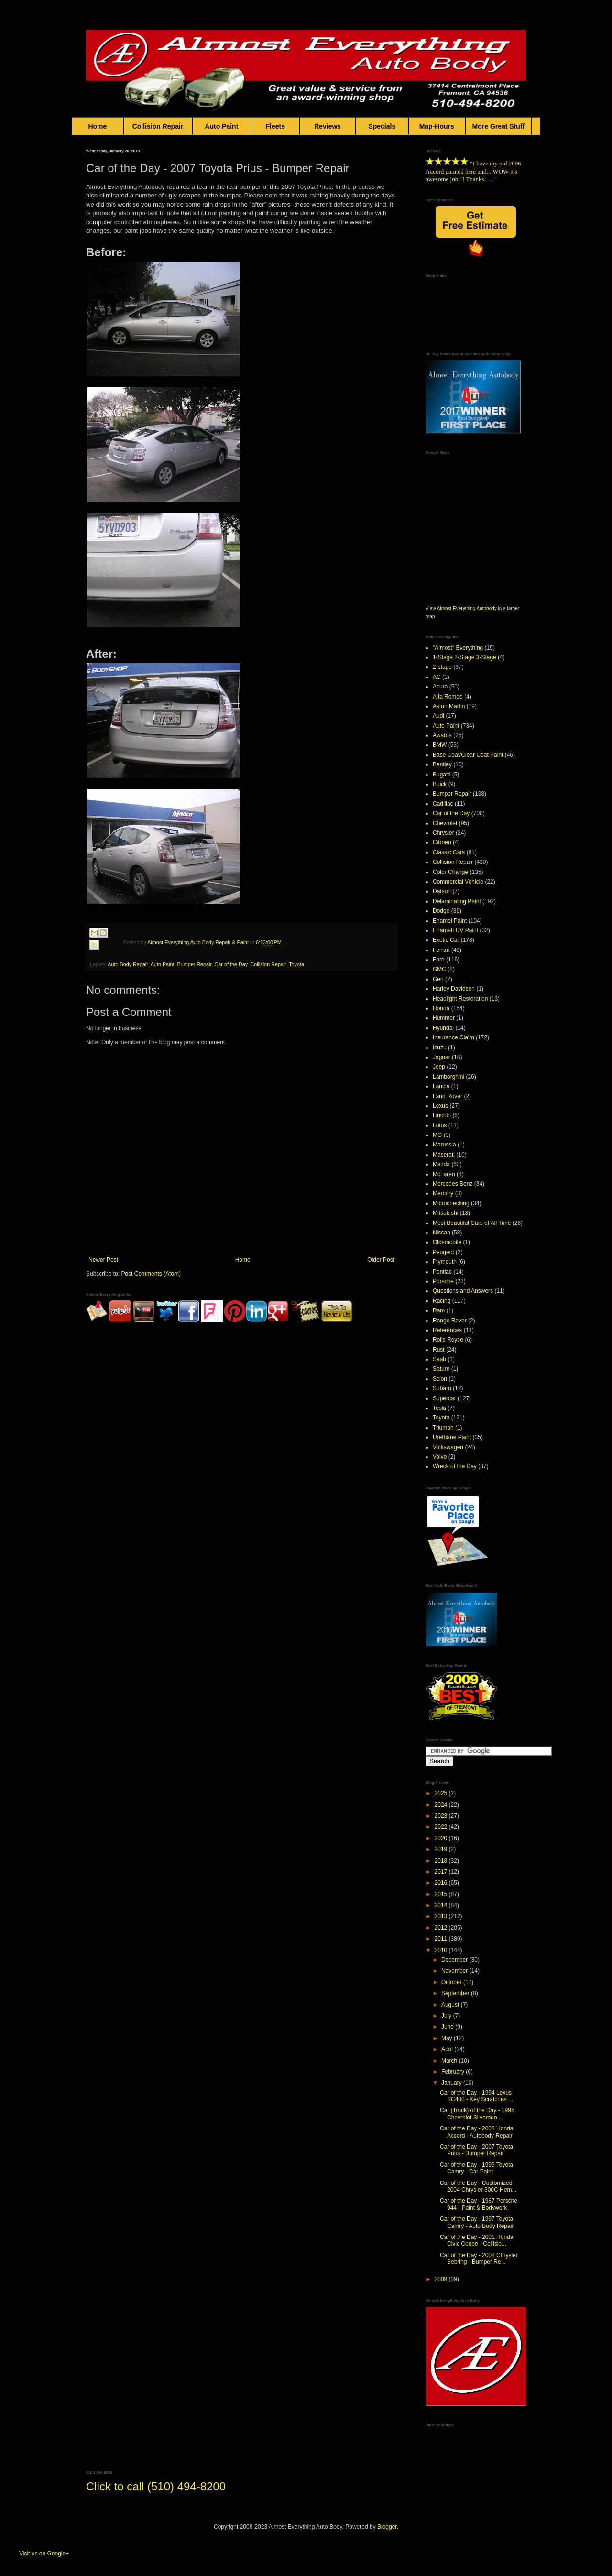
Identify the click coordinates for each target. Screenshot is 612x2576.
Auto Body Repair (128, 964)
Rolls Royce (448, 1339)
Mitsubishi (445, 1213)
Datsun (442, 891)
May (447, 2038)
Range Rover (450, 1320)
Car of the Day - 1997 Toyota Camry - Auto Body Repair (477, 2222)
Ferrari (441, 950)
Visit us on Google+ (44, 2553)
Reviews (328, 126)
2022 (442, 1826)
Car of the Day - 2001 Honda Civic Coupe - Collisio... (476, 2240)
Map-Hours (436, 126)
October (452, 1982)
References (447, 1330)
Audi (438, 715)
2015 (442, 1894)
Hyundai (443, 1028)
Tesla (439, 1408)
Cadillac (443, 803)
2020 (442, 1838)
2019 (442, 1849)
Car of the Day (231, 964)
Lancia (441, 1086)
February (453, 2071)
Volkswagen (448, 1447)
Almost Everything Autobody (467, 608)
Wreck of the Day (455, 1466)
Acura (440, 686)
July (447, 2015)
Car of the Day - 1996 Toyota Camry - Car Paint (476, 2168)
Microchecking (451, 1203)
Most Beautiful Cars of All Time (472, 1223)
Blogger (387, 2526)
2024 (442, 1804)
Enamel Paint (450, 920)
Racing (441, 1301)
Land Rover (447, 1096)
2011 (442, 1938)
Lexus (440, 1105)
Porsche (443, 1281)
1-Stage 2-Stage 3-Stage (464, 657)
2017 (442, 1871)
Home (97, 126)
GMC (439, 969)
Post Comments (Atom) (151, 1273)
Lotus (440, 1125)
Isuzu (440, 1047)
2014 (442, 1905)
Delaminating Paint (457, 901)
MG (437, 1135)
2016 (442, 1882)
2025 (442, 1793)
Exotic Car (446, 940)
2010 (442, 1950)
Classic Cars (449, 852)
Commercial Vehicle (458, 881)
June (448, 2026)
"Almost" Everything (458, 647)
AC (437, 677)
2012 (442, 1927)
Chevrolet (445, 823)
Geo (438, 979)
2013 (442, 1916)
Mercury (443, 1193)
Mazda (441, 1164)
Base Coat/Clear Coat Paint (468, 755)
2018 (442, 1860)
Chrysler (443, 833)
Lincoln (442, 1115)
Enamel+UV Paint (455, 930)
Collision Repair (158, 126)
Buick (440, 784)
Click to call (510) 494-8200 (156, 2486)
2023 (442, 1815)
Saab (439, 1359)
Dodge (441, 910)
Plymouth (445, 1261)
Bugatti (441, 774)
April (447, 2049)
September (456, 1993)
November (455, 1970)
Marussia (444, 1144)
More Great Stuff (498, 126)
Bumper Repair (194, 964)
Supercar (444, 1398)
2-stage (442, 667)
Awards (442, 735)
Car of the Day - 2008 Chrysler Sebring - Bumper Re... (479, 2258)
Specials (382, 126)
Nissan (441, 1232)
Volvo (440, 1456)
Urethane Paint (452, 1437)
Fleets (275, 126)
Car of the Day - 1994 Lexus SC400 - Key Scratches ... (476, 2096)
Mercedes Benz (452, 1183)
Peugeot (443, 1252)
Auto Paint (221, 126)
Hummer (444, 1018)
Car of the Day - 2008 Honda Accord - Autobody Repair (476, 2132)
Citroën (442, 842)
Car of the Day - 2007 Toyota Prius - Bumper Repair (476, 2150)
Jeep (439, 1066)
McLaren (444, 1174)
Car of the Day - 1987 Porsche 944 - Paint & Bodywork (478, 2204)
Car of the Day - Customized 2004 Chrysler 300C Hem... (478, 2186)
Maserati (444, 1154)
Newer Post (103, 1259)
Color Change (450, 872)
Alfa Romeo (448, 696)
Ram (439, 1310)
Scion (440, 1378)
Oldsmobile (447, 1242)
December (455, 1959)
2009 (442, 2279)
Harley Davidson (454, 988)
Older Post (380, 1259)
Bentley (442, 764)
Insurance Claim (453, 1037)
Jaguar (441, 1057)
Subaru (442, 1388)
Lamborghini (448, 1076)
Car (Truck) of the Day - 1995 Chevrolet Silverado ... (477, 2113)
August (451, 2004)
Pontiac (442, 1271)
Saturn (441, 1368)
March (450, 2060)
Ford (439, 959)
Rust (439, 1349)
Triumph (443, 1427)
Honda (441, 1008)
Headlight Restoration (460, 998)
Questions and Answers (463, 1291)
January (452, 2082)
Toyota (296, 964)
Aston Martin (449, 706)
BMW (440, 745)
